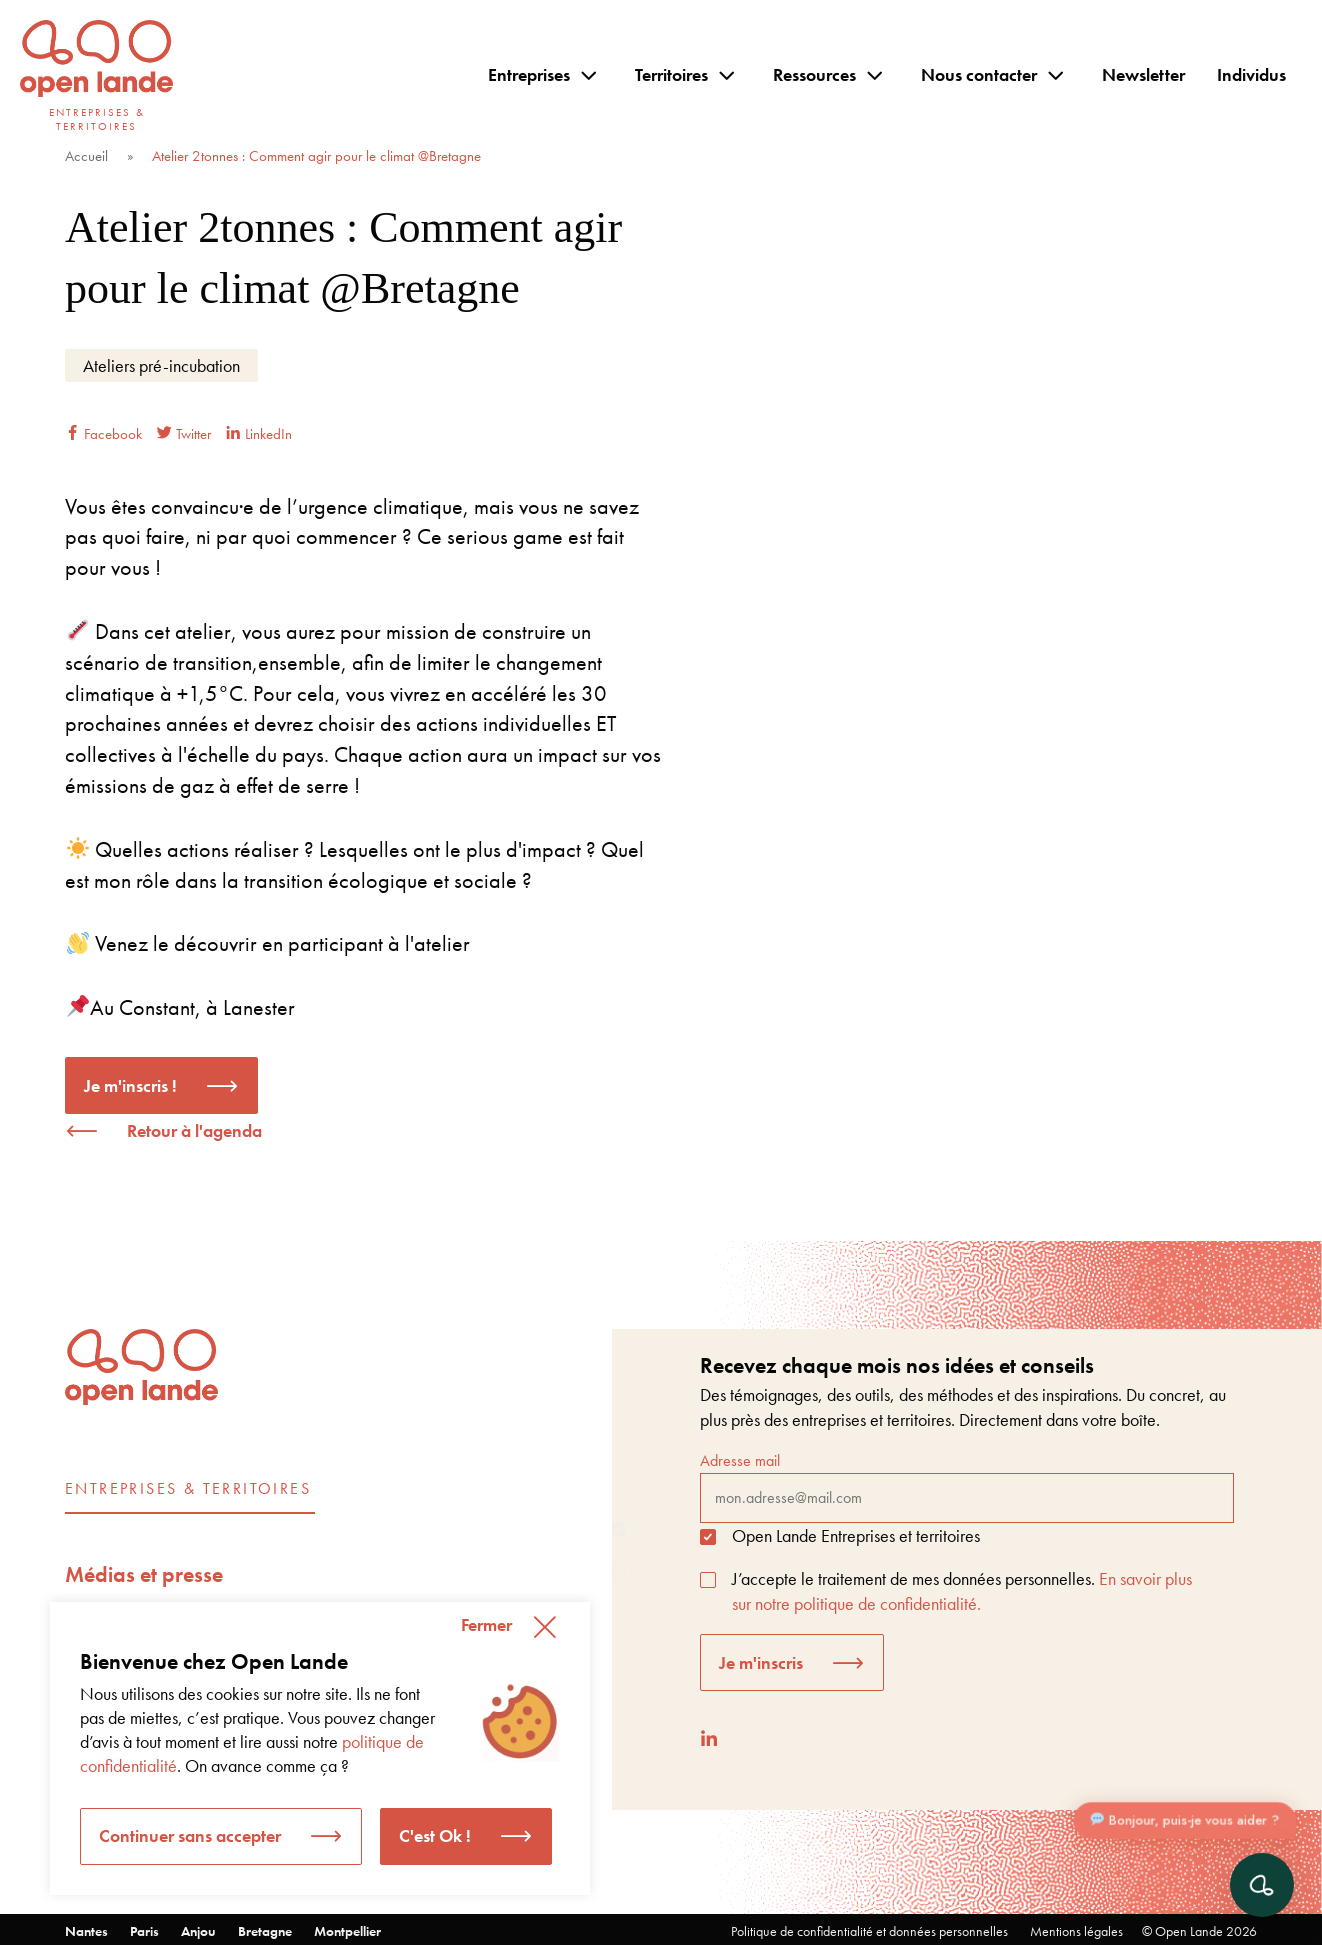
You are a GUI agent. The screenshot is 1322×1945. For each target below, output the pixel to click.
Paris (144, 1931)
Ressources (814, 74)
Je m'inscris (761, 1662)
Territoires (671, 74)
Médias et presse (144, 1574)
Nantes (86, 1931)
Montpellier (347, 1931)
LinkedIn (259, 434)
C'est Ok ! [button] (435, 1835)
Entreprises (529, 74)
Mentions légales (1076, 1931)
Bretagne (265, 1931)
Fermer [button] (486, 1624)
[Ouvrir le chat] (1262, 1885)
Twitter (184, 434)
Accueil (86, 156)
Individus (1251, 74)
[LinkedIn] (709, 1738)
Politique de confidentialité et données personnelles (869, 1931)
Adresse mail (967, 1486)
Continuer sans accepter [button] (190, 1835)
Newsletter (1143, 74)
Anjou (198, 1931)
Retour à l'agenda (194, 1130)
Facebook (103, 434)
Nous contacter (979, 74)
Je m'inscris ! (130, 1085)
